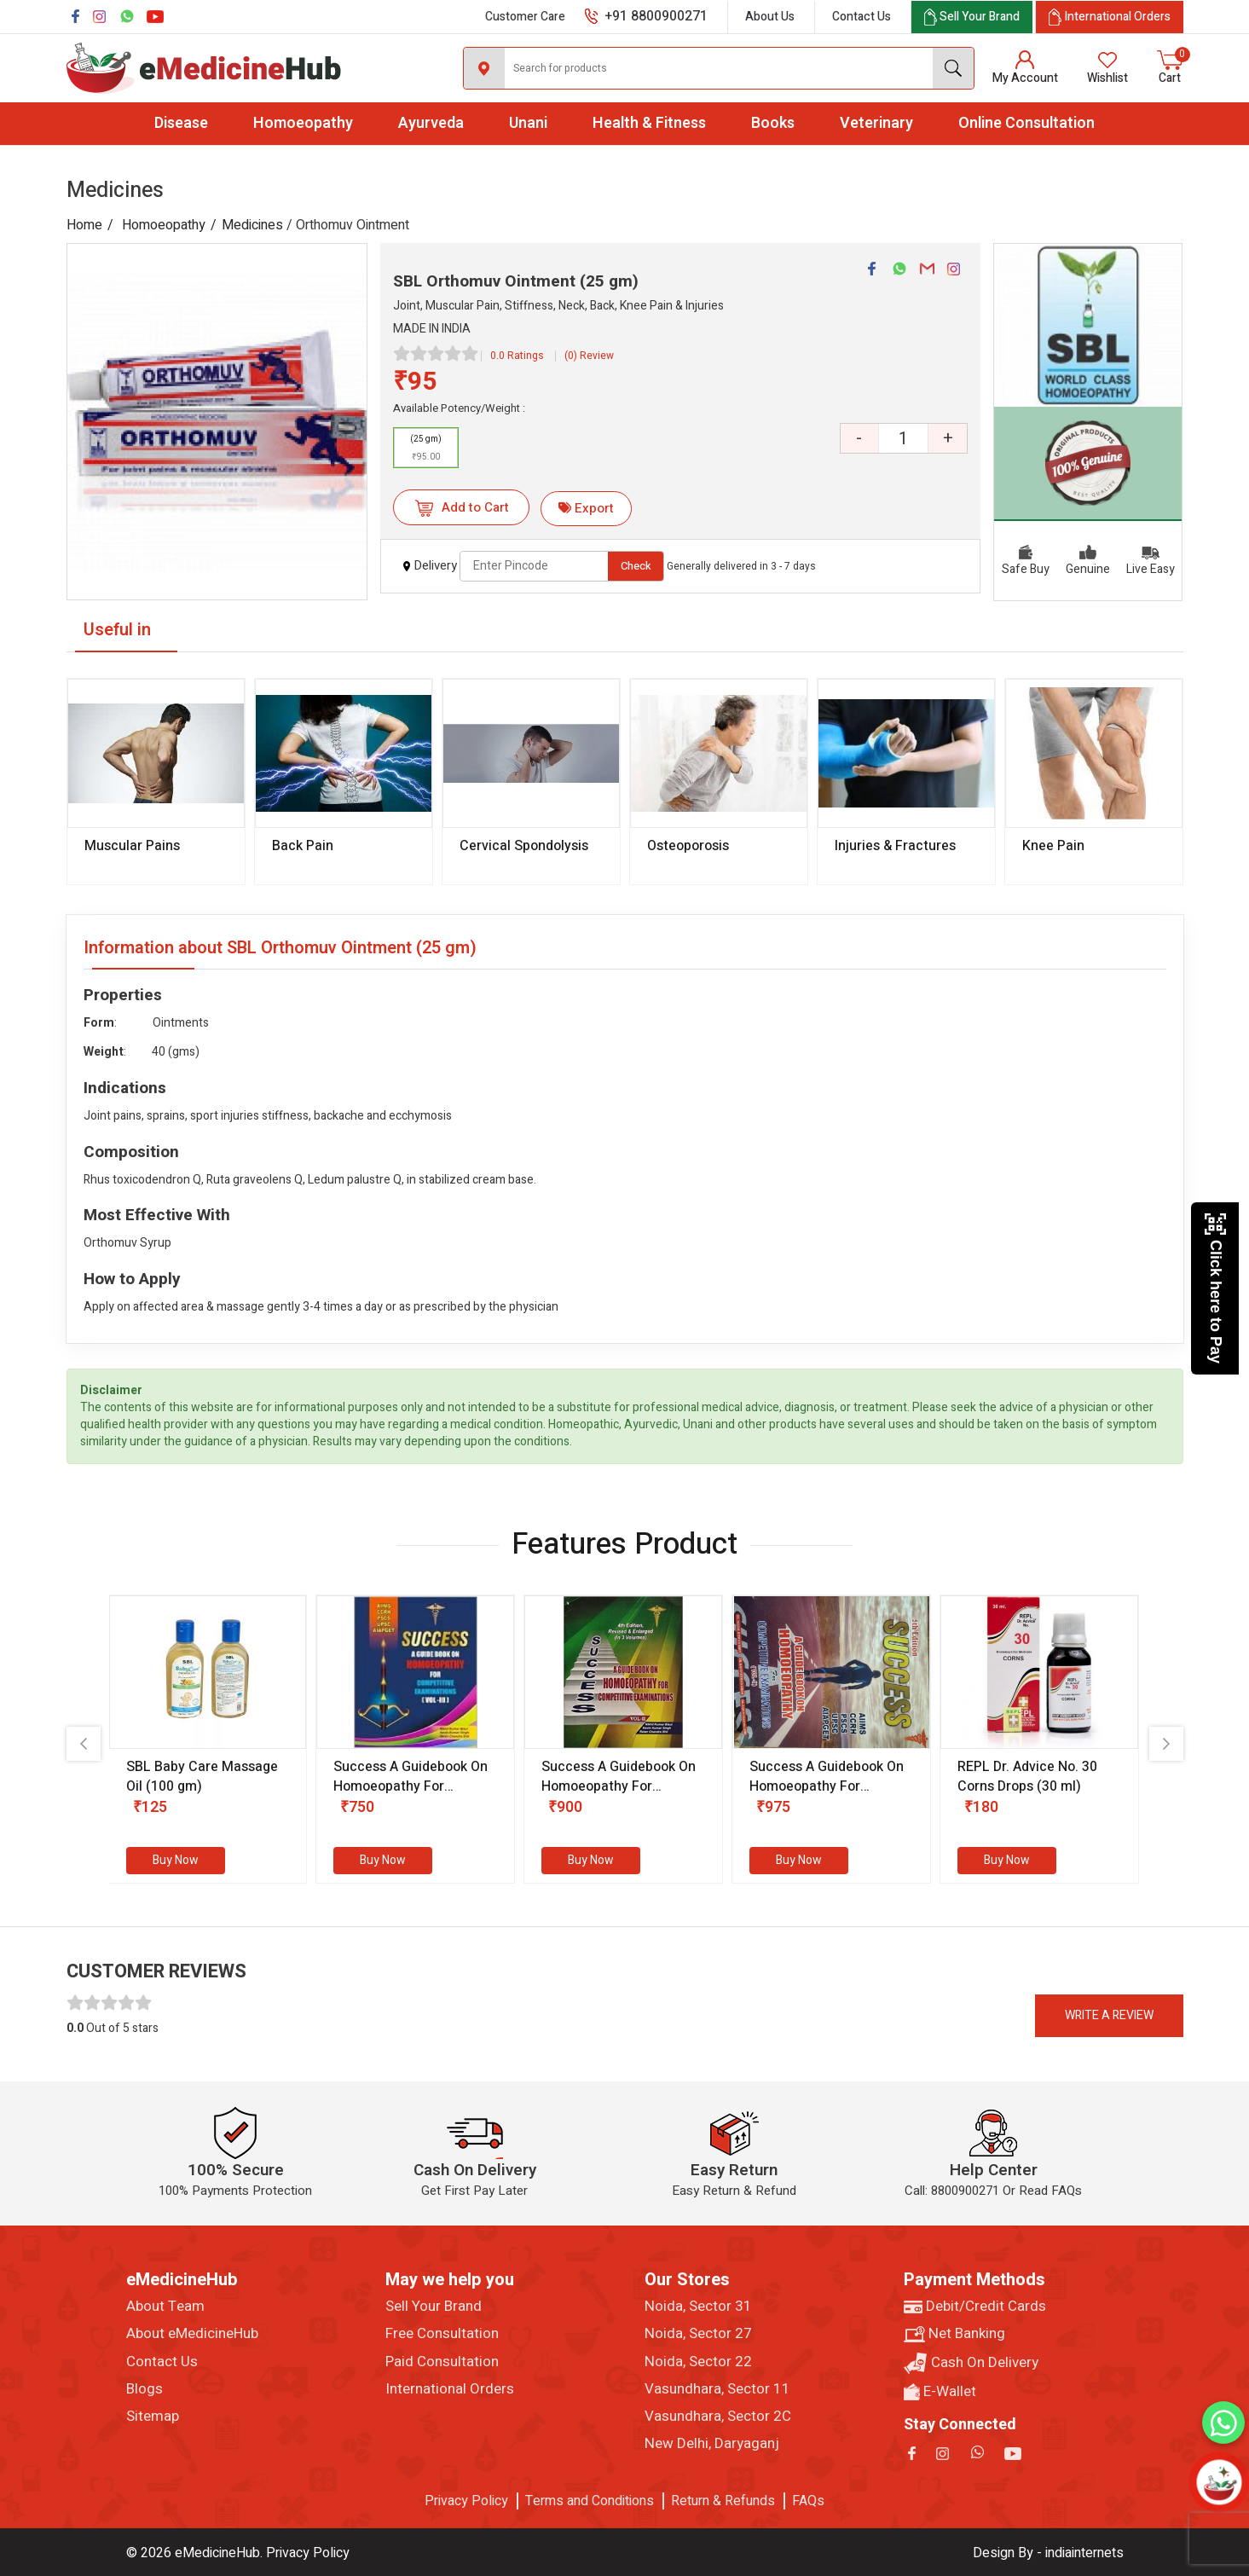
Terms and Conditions (589, 2501)
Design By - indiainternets (1048, 2553)
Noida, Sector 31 (698, 2306)
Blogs (144, 2389)
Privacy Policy (466, 2501)
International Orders (449, 2389)
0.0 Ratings (517, 355)
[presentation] (83, 1744)
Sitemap (152, 2416)
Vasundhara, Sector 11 (717, 2389)
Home (84, 225)
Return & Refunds (723, 2501)
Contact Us (861, 17)
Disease (181, 123)
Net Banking (954, 2334)
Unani (528, 123)
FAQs (808, 2501)
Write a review (1109, 2015)
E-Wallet (940, 2392)
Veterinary (876, 123)
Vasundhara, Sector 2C (718, 2416)
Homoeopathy (303, 123)
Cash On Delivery (971, 2363)
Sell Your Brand (433, 2306)
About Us (770, 17)
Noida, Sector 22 (698, 2362)
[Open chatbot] (1219, 2482)
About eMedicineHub (192, 2334)
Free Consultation (442, 2334)
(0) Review (589, 355)
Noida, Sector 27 (698, 2334)
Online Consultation (1026, 123)
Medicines (252, 225)
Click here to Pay (1215, 1288)
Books (773, 123)
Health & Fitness (649, 123)
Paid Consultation (442, 2362)
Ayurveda (431, 123)
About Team (165, 2306)
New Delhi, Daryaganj (712, 2444)
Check (636, 566)
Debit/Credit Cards (975, 2306)
